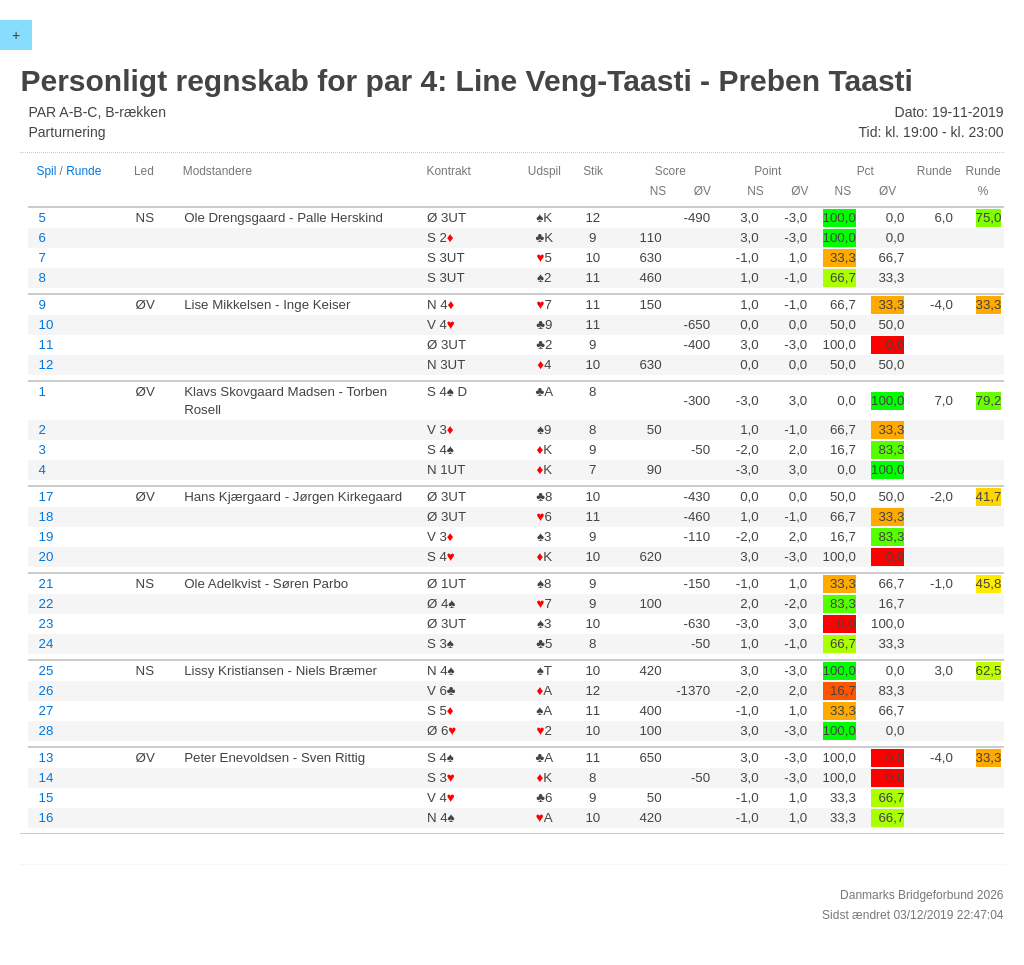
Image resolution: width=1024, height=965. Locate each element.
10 (45, 324)
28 (45, 730)
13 (45, 757)
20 (45, 556)
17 (45, 496)
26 (45, 690)
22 (45, 603)
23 (45, 623)
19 (45, 536)
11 (45, 344)
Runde (83, 171)
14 (45, 777)
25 (45, 670)
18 (45, 516)
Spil (46, 171)
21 (45, 583)
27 (45, 710)
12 (45, 364)
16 (45, 817)
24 (45, 643)
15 (45, 797)
